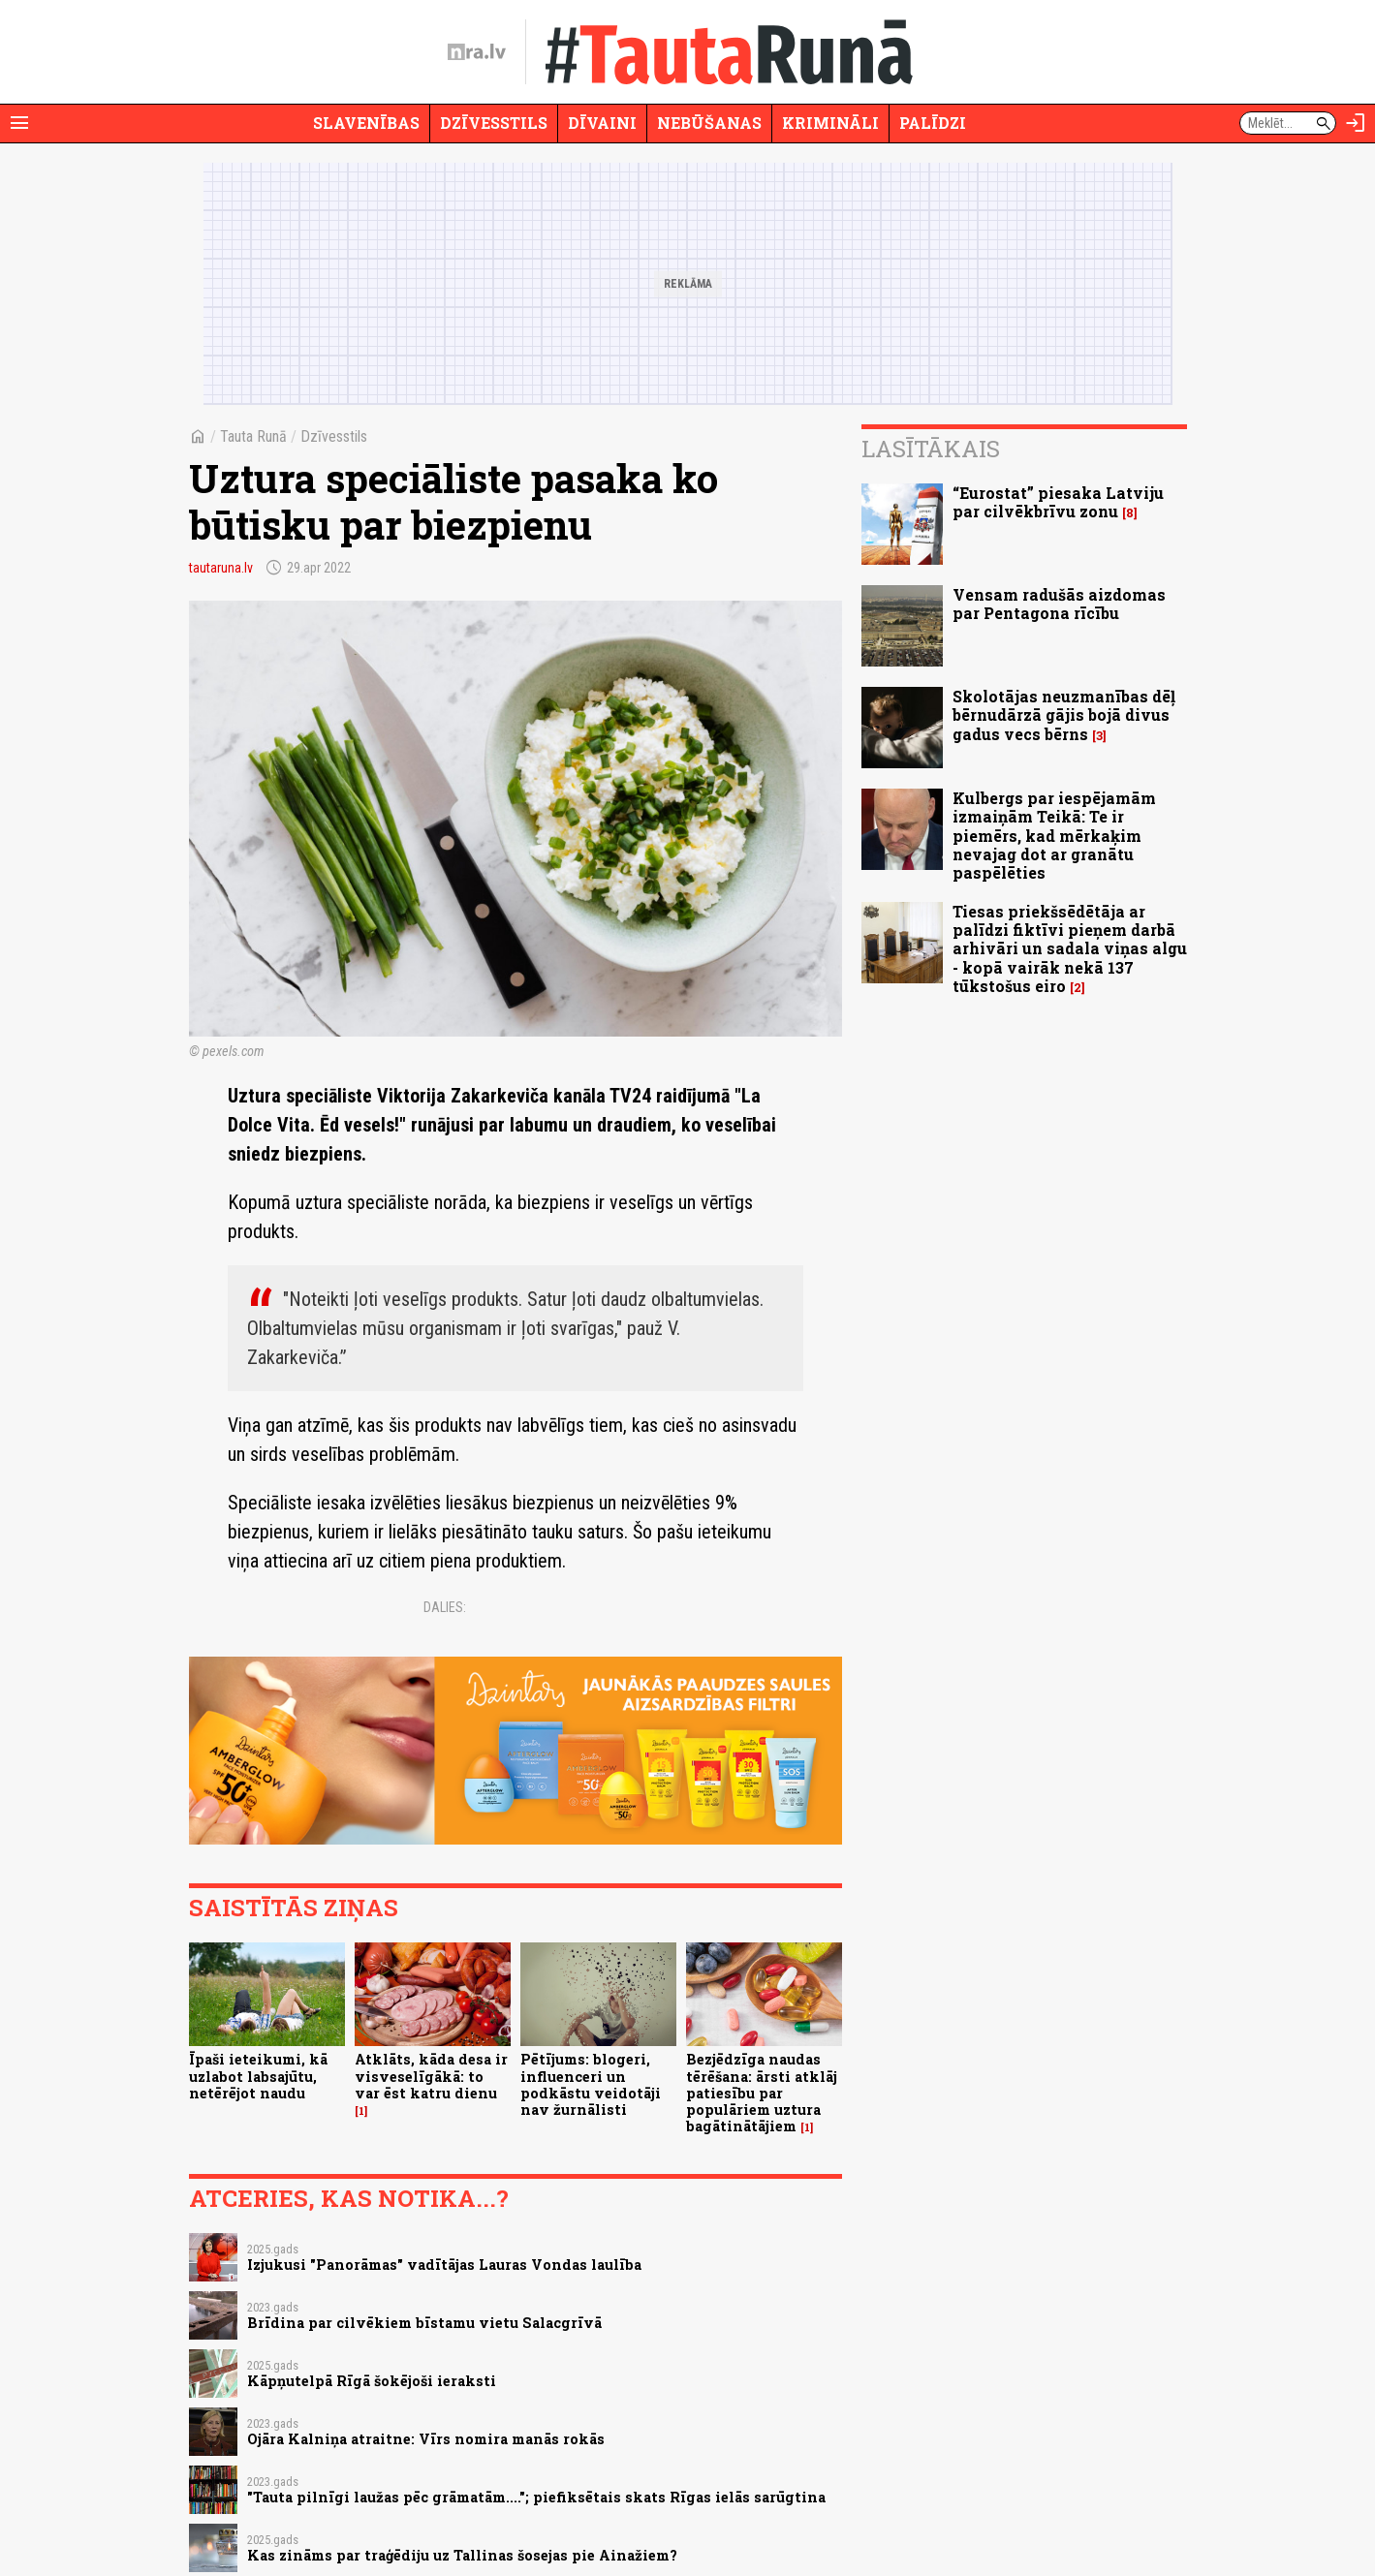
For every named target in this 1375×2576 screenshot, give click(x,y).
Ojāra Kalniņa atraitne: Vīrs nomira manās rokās (426, 2439)
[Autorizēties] (1355, 123)
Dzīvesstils (493, 122)
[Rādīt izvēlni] (19, 123)
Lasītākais (930, 448)
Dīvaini (602, 122)
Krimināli (830, 122)
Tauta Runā (253, 436)
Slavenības (366, 122)
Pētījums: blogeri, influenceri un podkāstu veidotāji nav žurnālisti (590, 2084)
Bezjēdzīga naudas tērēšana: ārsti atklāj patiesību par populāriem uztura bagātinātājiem (761, 2092)
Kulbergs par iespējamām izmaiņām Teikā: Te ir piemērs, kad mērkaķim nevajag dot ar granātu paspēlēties (1054, 835)
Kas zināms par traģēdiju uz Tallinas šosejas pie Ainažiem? (462, 2555)
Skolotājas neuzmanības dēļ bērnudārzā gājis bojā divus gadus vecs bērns (1064, 714)
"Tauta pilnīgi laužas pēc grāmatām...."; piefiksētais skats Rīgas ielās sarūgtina (536, 2497)
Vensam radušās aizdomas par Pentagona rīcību (1059, 603)
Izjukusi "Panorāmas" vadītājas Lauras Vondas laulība (444, 2264)
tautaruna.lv (221, 567)
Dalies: (444, 1607)
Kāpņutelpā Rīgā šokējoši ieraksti (371, 2381)
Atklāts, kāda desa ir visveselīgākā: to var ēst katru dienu (431, 2076)
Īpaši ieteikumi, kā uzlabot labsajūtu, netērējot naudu (258, 2076)
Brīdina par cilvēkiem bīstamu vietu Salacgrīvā (424, 2322)
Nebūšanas (709, 122)
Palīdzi (932, 122)
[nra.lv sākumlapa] (477, 52)
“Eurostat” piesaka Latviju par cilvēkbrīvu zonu (1058, 501)
